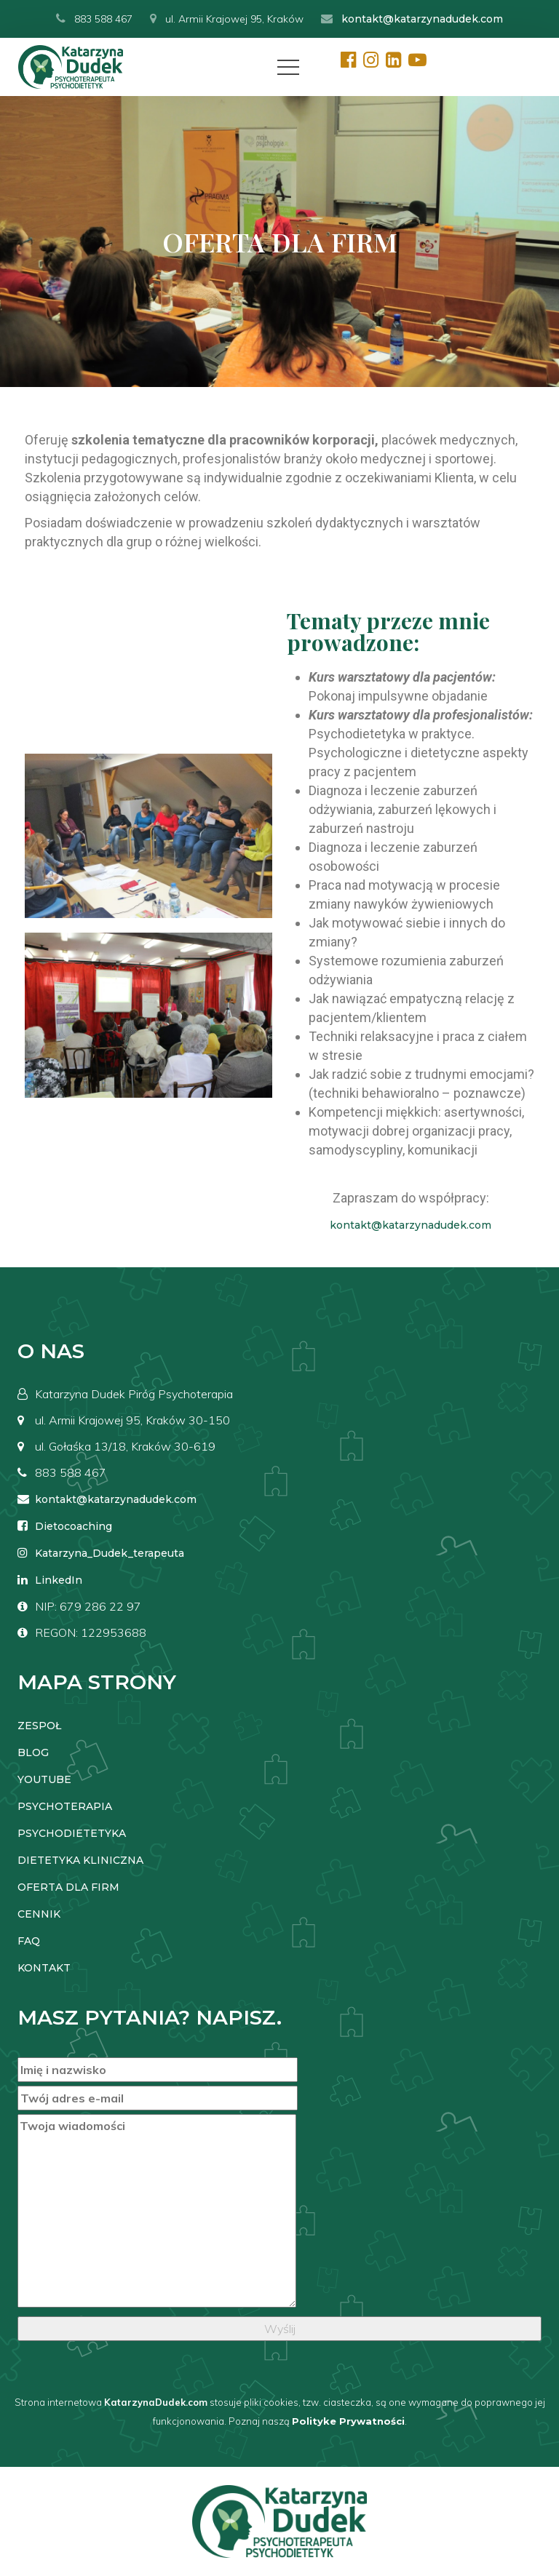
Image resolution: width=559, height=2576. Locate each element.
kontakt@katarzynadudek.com (422, 18)
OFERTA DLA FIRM (68, 1887)
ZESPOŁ (39, 1725)
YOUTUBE (44, 1779)
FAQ (28, 1940)
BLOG (33, 1752)
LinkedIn (58, 1580)
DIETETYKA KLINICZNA (80, 1860)
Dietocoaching (73, 1526)
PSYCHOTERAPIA (64, 1806)
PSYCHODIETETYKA (71, 1833)
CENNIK (38, 1914)
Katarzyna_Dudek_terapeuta (109, 1553)
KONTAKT (44, 1967)
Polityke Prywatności (348, 2421)
